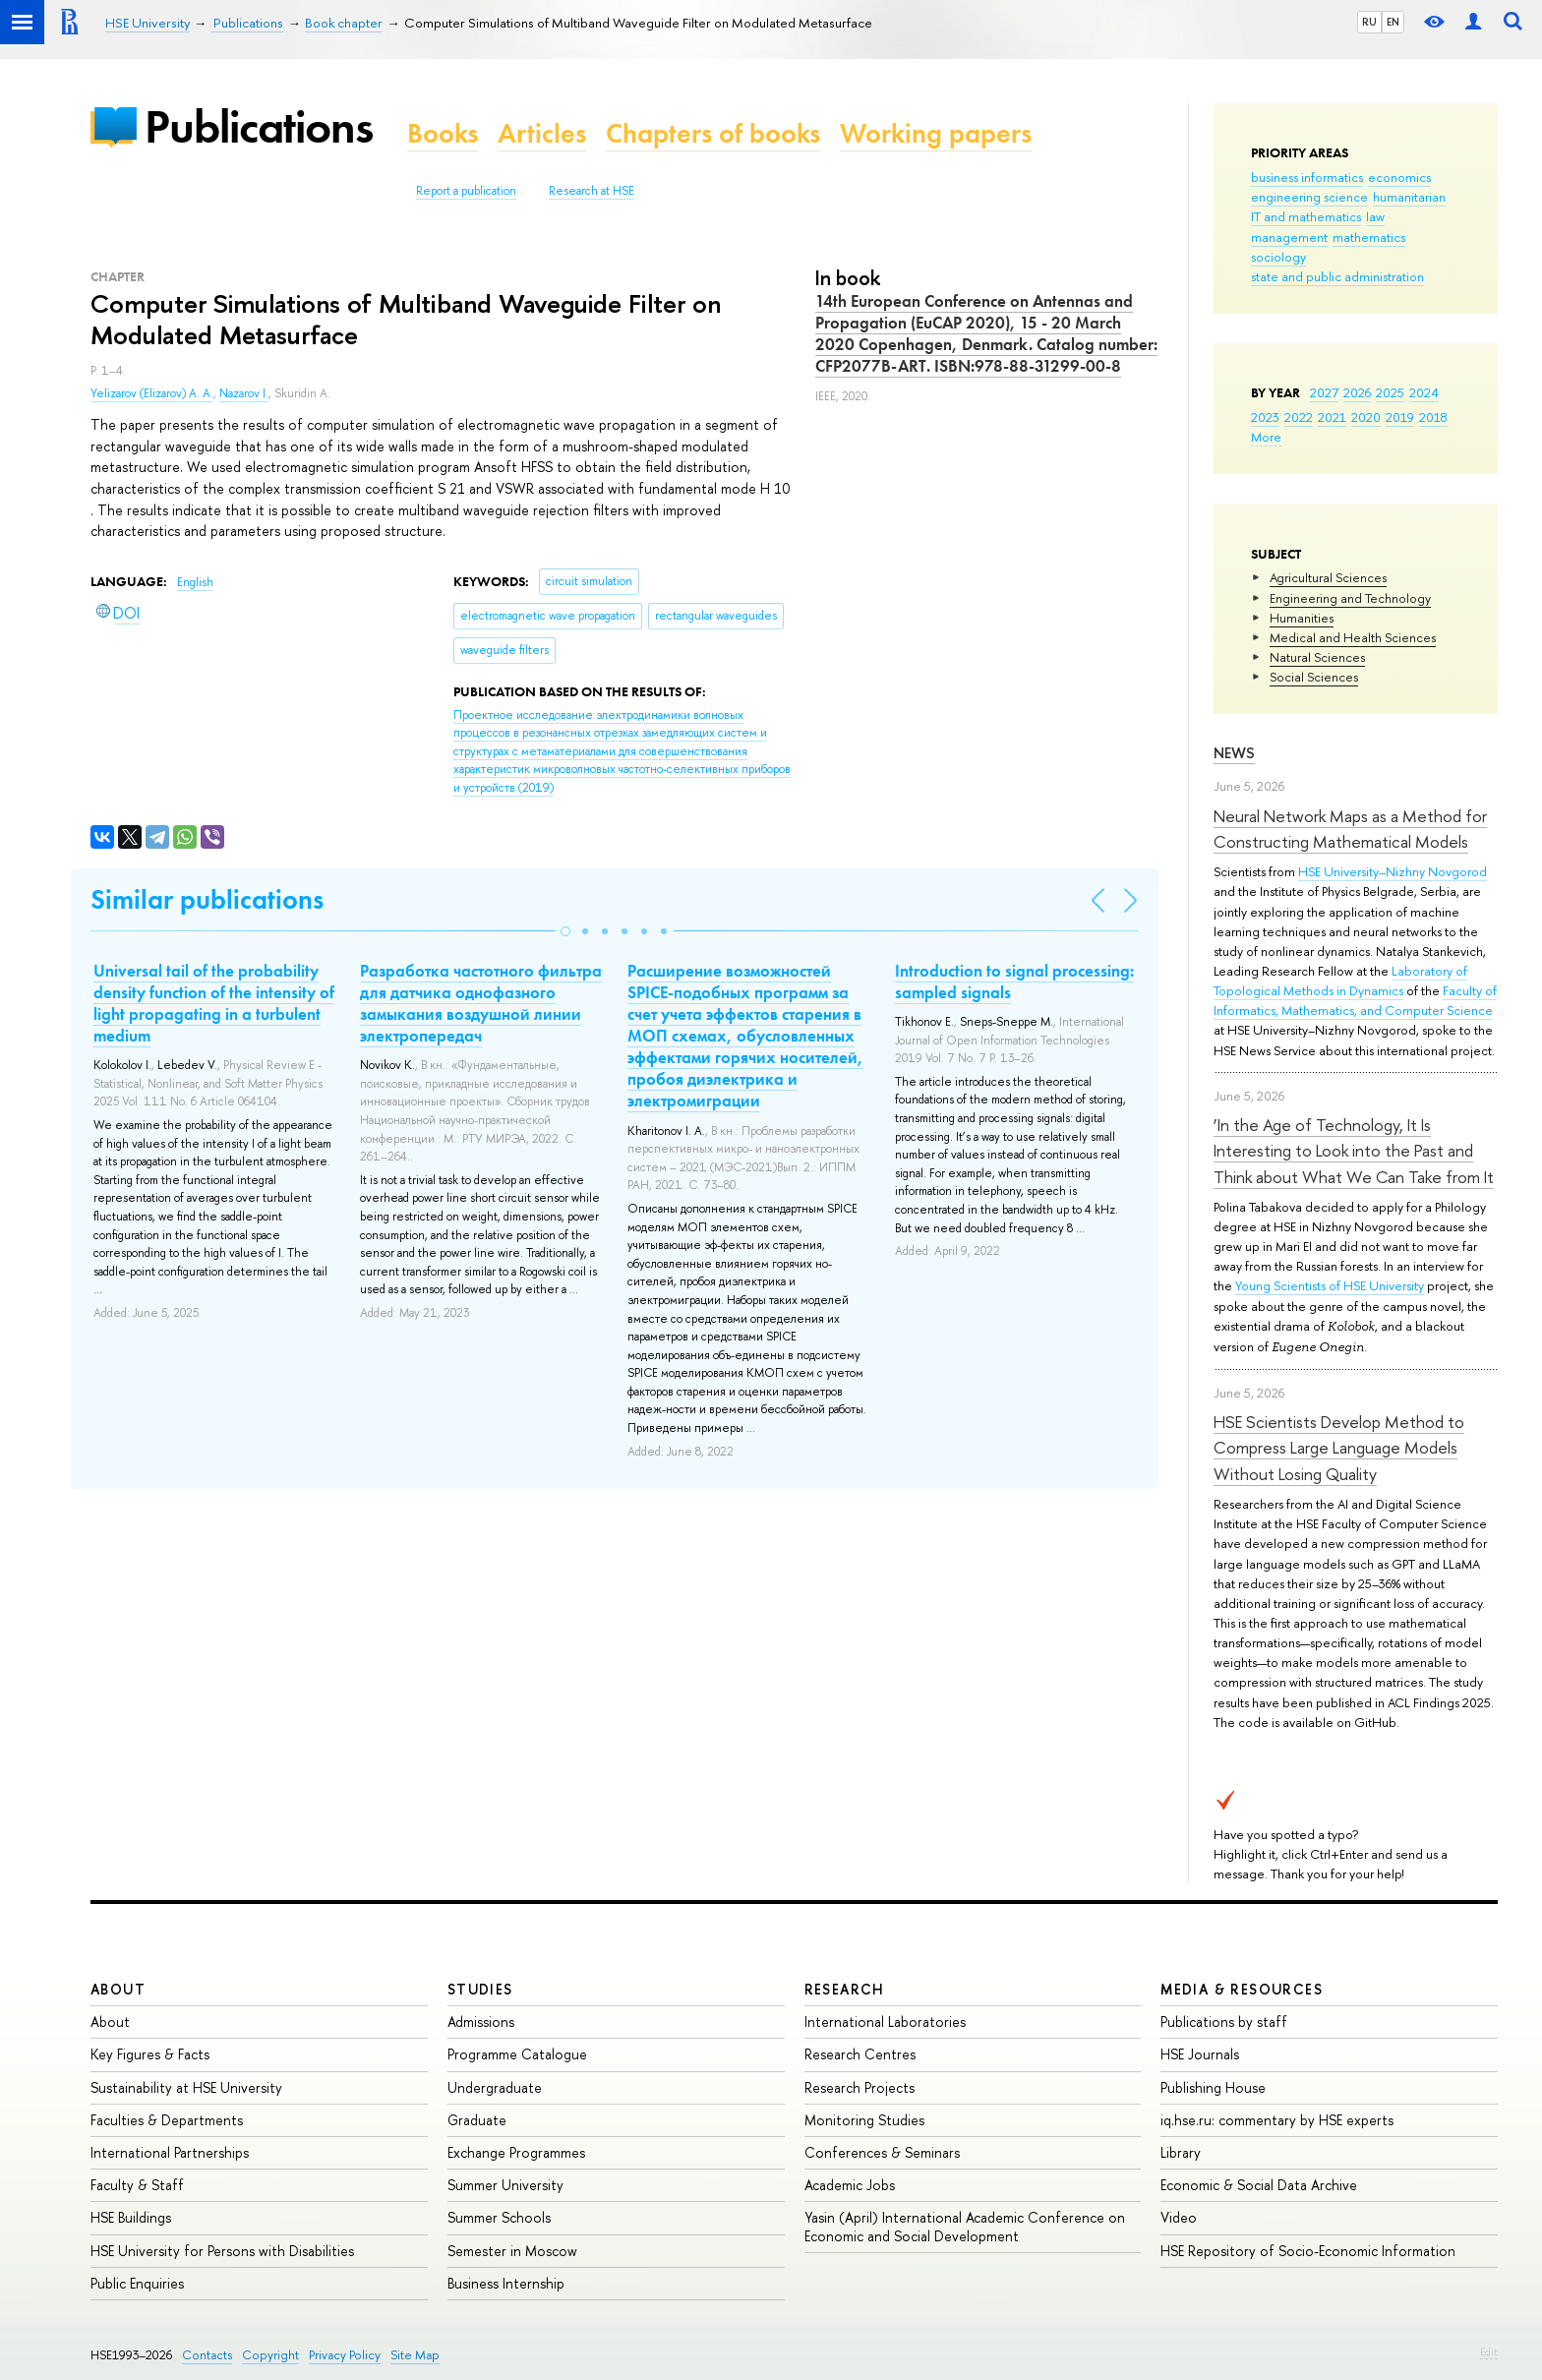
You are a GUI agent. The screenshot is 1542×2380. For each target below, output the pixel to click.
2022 (1298, 417)
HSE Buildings (130, 2217)
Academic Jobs (849, 2184)
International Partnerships (169, 2152)
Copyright (270, 2355)
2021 (1332, 417)
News (1234, 753)
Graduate (476, 2120)
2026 (1357, 392)
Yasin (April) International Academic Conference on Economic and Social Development (964, 2226)
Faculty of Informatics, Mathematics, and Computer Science (1355, 1000)
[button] (565, 931)
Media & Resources (1241, 1989)
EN (1393, 22)
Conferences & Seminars (882, 2152)
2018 (1433, 417)
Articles (542, 133)
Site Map (415, 2355)
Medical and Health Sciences (1353, 637)
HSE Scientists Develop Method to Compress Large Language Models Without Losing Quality (1339, 1447)
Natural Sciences (1317, 657)
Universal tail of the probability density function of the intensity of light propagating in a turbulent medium (213, 1003)
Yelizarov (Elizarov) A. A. (151, 393)
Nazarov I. (243, 393)
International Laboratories (885, 2021)
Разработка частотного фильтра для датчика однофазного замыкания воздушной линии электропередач (481, 1003)
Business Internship (505, 2283)
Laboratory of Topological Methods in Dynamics (1340, 980)
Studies (480, 1989)
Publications (259, 126)
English (195, 582)
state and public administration (1337, 276)
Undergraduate (494, 2087)
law (1375, 216)
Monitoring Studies (864, 2120)
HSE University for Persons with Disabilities (222, 2250)
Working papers (936, 133)
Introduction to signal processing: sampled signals (1014, 981)
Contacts (207, 2355)
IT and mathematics (1306, 216)
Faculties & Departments (166, 2120)
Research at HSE (591, 191)
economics (1399, 177)
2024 (1424, 392)
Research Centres (860, 2054)
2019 (1400, 417)
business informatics (1307, 177)
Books (442, 133)
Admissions (480, 2021)
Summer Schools (499, 2217)
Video (1178, 2217)
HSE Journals (1199, 2054)
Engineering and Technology (1350, 598)
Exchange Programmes (516, 2152)
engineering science (1309, 197)
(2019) (622, 751)
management (1289, 237)
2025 (1390, 392)
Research (844, 1989)
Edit (1489, 2351)
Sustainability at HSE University (186, 2087)
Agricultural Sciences (1328, 577)
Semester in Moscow (512, 2250)
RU (1369, 22)
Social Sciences (1314, 676)
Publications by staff (1223, 2021)
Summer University (505, 2184)
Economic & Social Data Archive (1258, 2184)
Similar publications (207, 899)
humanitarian (1409, 197)
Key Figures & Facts (149, 2054)
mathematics (1369, 237)
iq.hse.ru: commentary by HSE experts (1277, 2120)
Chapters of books (713, 133)
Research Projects (859, 2087)
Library (1180, 2152)
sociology (1278, 257)
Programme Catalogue (517, 2054)
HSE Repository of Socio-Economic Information (1307, 2250)
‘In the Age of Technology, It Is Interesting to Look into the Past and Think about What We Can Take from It (1354, 1150)
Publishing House (1213, 2087)
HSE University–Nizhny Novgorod (1392, 871)
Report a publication (466, 191)
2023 (1265, 417)
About (118, 1989)
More (1266, 437)
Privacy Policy (345, 2355)
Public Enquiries (137, 2283)
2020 (1366, 417)
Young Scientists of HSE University (1329, 1285)
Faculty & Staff (137, 2184)
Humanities (1302, 617)
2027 (1324, 392)
